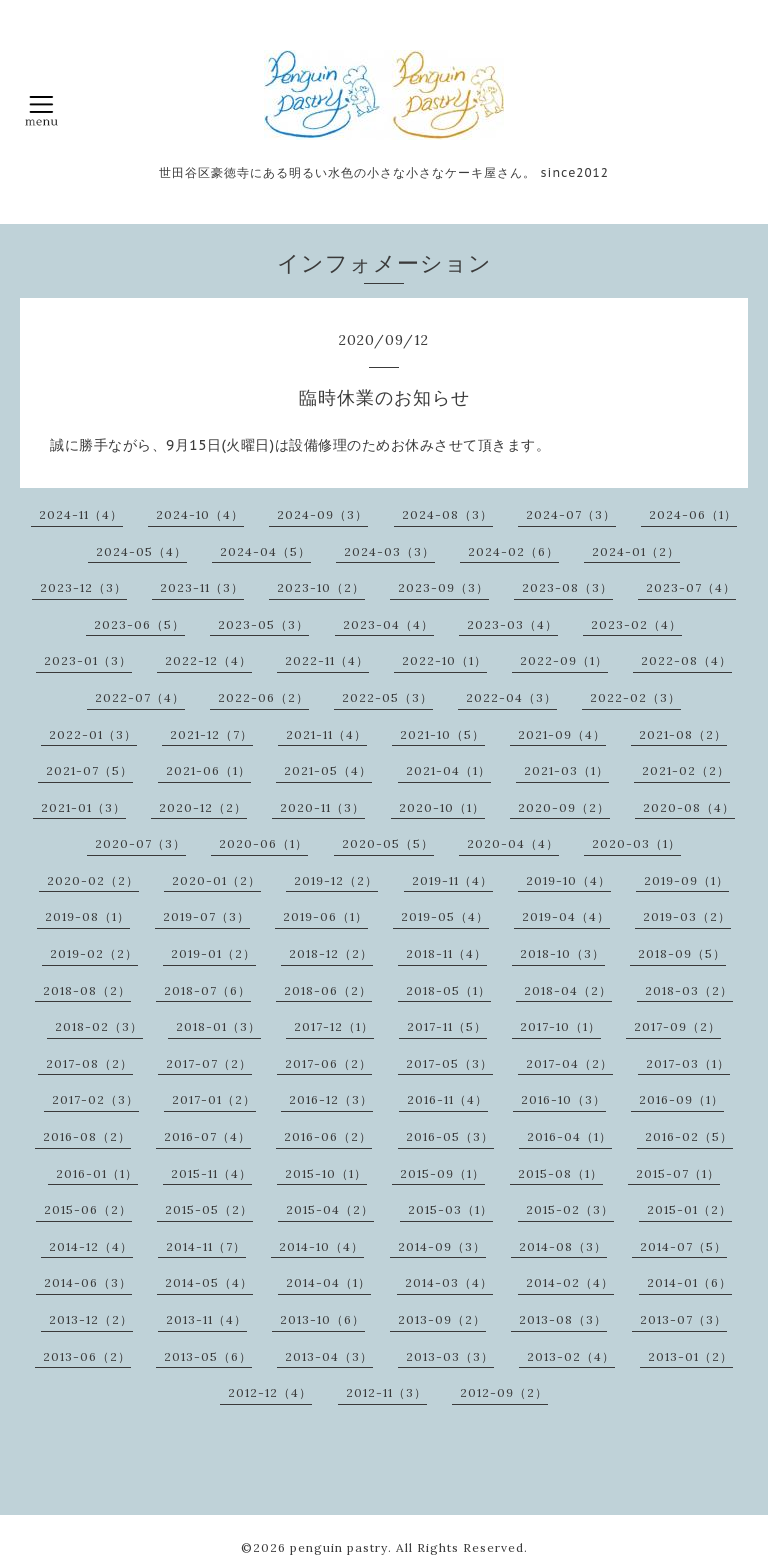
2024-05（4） (141, 551)
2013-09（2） (442, 1319)
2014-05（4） (209, 1282)
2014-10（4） (321, 1246)
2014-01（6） (689, 1282)
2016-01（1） (97, 1173)
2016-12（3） (331, 1099)
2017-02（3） (95, 1099)
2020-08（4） (689, 807)
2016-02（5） (689, 1136)
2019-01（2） (213, 953)
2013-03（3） (450, 1356)
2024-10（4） (200, 514)
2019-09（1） (686, 880)
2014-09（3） (442, 1246)
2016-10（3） (563, 1099)
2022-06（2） (263, 697)
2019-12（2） (336, 880)
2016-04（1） (569, 1136)
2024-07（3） (571, 514)
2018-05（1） (448, 990)
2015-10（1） (326, 1173)
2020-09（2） (564, 807)
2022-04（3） (511, 697)
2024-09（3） (322, 514)
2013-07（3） (683, 1319)
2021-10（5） (442, 734)
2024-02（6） (513, 551)
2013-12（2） (91, 1319)
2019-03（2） (687, 916)
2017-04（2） (569, 1063)
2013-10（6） (322, 1319)
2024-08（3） (447, 514)
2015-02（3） (570, 1209)
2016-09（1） (681, 1099)
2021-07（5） (89, 770)
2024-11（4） (81, 514)
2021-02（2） (686, 770)
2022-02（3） (635, 697)
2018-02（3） (99, 1026)
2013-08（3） (563, 1319)
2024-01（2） (636, 551)
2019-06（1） (325, 916)
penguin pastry (339, 1547)
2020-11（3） (322, 807)
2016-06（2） (328, 1136)
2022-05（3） (387, 697)
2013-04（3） (329, 1356)
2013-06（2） (87, 1356)
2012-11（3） (386, 1392)
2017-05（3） (449, 1063)
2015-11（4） (211, 1173)
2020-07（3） (140, 843)
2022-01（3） (93, 734)
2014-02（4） (570, 1282)
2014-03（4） (449, 1282)
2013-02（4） (571, 1356)
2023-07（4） (691, 587)
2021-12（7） (211, 734)
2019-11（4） (452, 880)
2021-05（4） (328, 770)
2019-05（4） (445, 916)
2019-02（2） (94, 953)
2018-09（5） (682, 953)
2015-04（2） (330, 1209)
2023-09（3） (443, 587)
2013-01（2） (690, 1356)
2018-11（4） (446, 953)
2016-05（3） (450, 1136)
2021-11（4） (326, 734)
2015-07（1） (678, 1173)
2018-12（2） (331, 953)
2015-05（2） (209, 1209)
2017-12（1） (334, 1026)
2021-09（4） (562, 734)
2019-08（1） (87, 916)
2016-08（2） (87, 1136)
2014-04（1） (328, 1282)
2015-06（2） (88, 1209)
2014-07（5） (683, 1246)
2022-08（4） (686, 660)
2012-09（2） (504, 1392)
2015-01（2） (689, 1209)
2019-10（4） (568, 880)
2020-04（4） (513, 843)
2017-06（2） (328, 1063)
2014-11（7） (206, 1246)
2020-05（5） (388, 843)
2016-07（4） (207, 1136)
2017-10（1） (560, 1026)
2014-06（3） (88, 1282)
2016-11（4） (447, 1099)
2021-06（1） (208, 770)
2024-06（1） (693, 514)
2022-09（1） (564, 660)
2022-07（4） (140, 697)
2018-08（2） (87, 990)
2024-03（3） (389, 551)
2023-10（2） (321, 587)
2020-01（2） (216, 880)
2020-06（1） (263, 843)
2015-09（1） (442, 1173)
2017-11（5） (447, 1026)
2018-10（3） (562, 953)
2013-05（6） (208, 1356)
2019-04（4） (566, 916)
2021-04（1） (448, 770)
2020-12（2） (203, 807)
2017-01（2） (214, 1099)
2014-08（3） (563, 1246)
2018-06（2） (328, 990)
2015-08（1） (560, 1173)
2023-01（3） (88, 660)
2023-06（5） (139, 624)
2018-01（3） (218, 1026)
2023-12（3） (83, 587)
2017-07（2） (209, 1063)
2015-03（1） (450, 1209)
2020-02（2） (93, 880)
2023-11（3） (202, 587)
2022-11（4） (327, 660)
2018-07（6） (207, 990)
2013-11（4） (206, 1319)
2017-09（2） (677, 1026)
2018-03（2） (689, 990)
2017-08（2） (89, 1063)
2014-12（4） (91, 1246)
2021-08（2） (683, 734)
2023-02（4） (636, 624)
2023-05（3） (263, 624)
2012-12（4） (270, 1392)
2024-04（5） (265, 551)
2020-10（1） (442, 807)
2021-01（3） (83, 807)
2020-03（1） (636, 843)
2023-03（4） (512, 624)
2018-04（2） (568, 990)
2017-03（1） (688, 1063)
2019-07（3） (206, 916)
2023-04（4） (388, 624)
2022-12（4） (208, 660)
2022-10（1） (444, 660)
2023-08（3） (567, 587)
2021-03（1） (566, 770)
